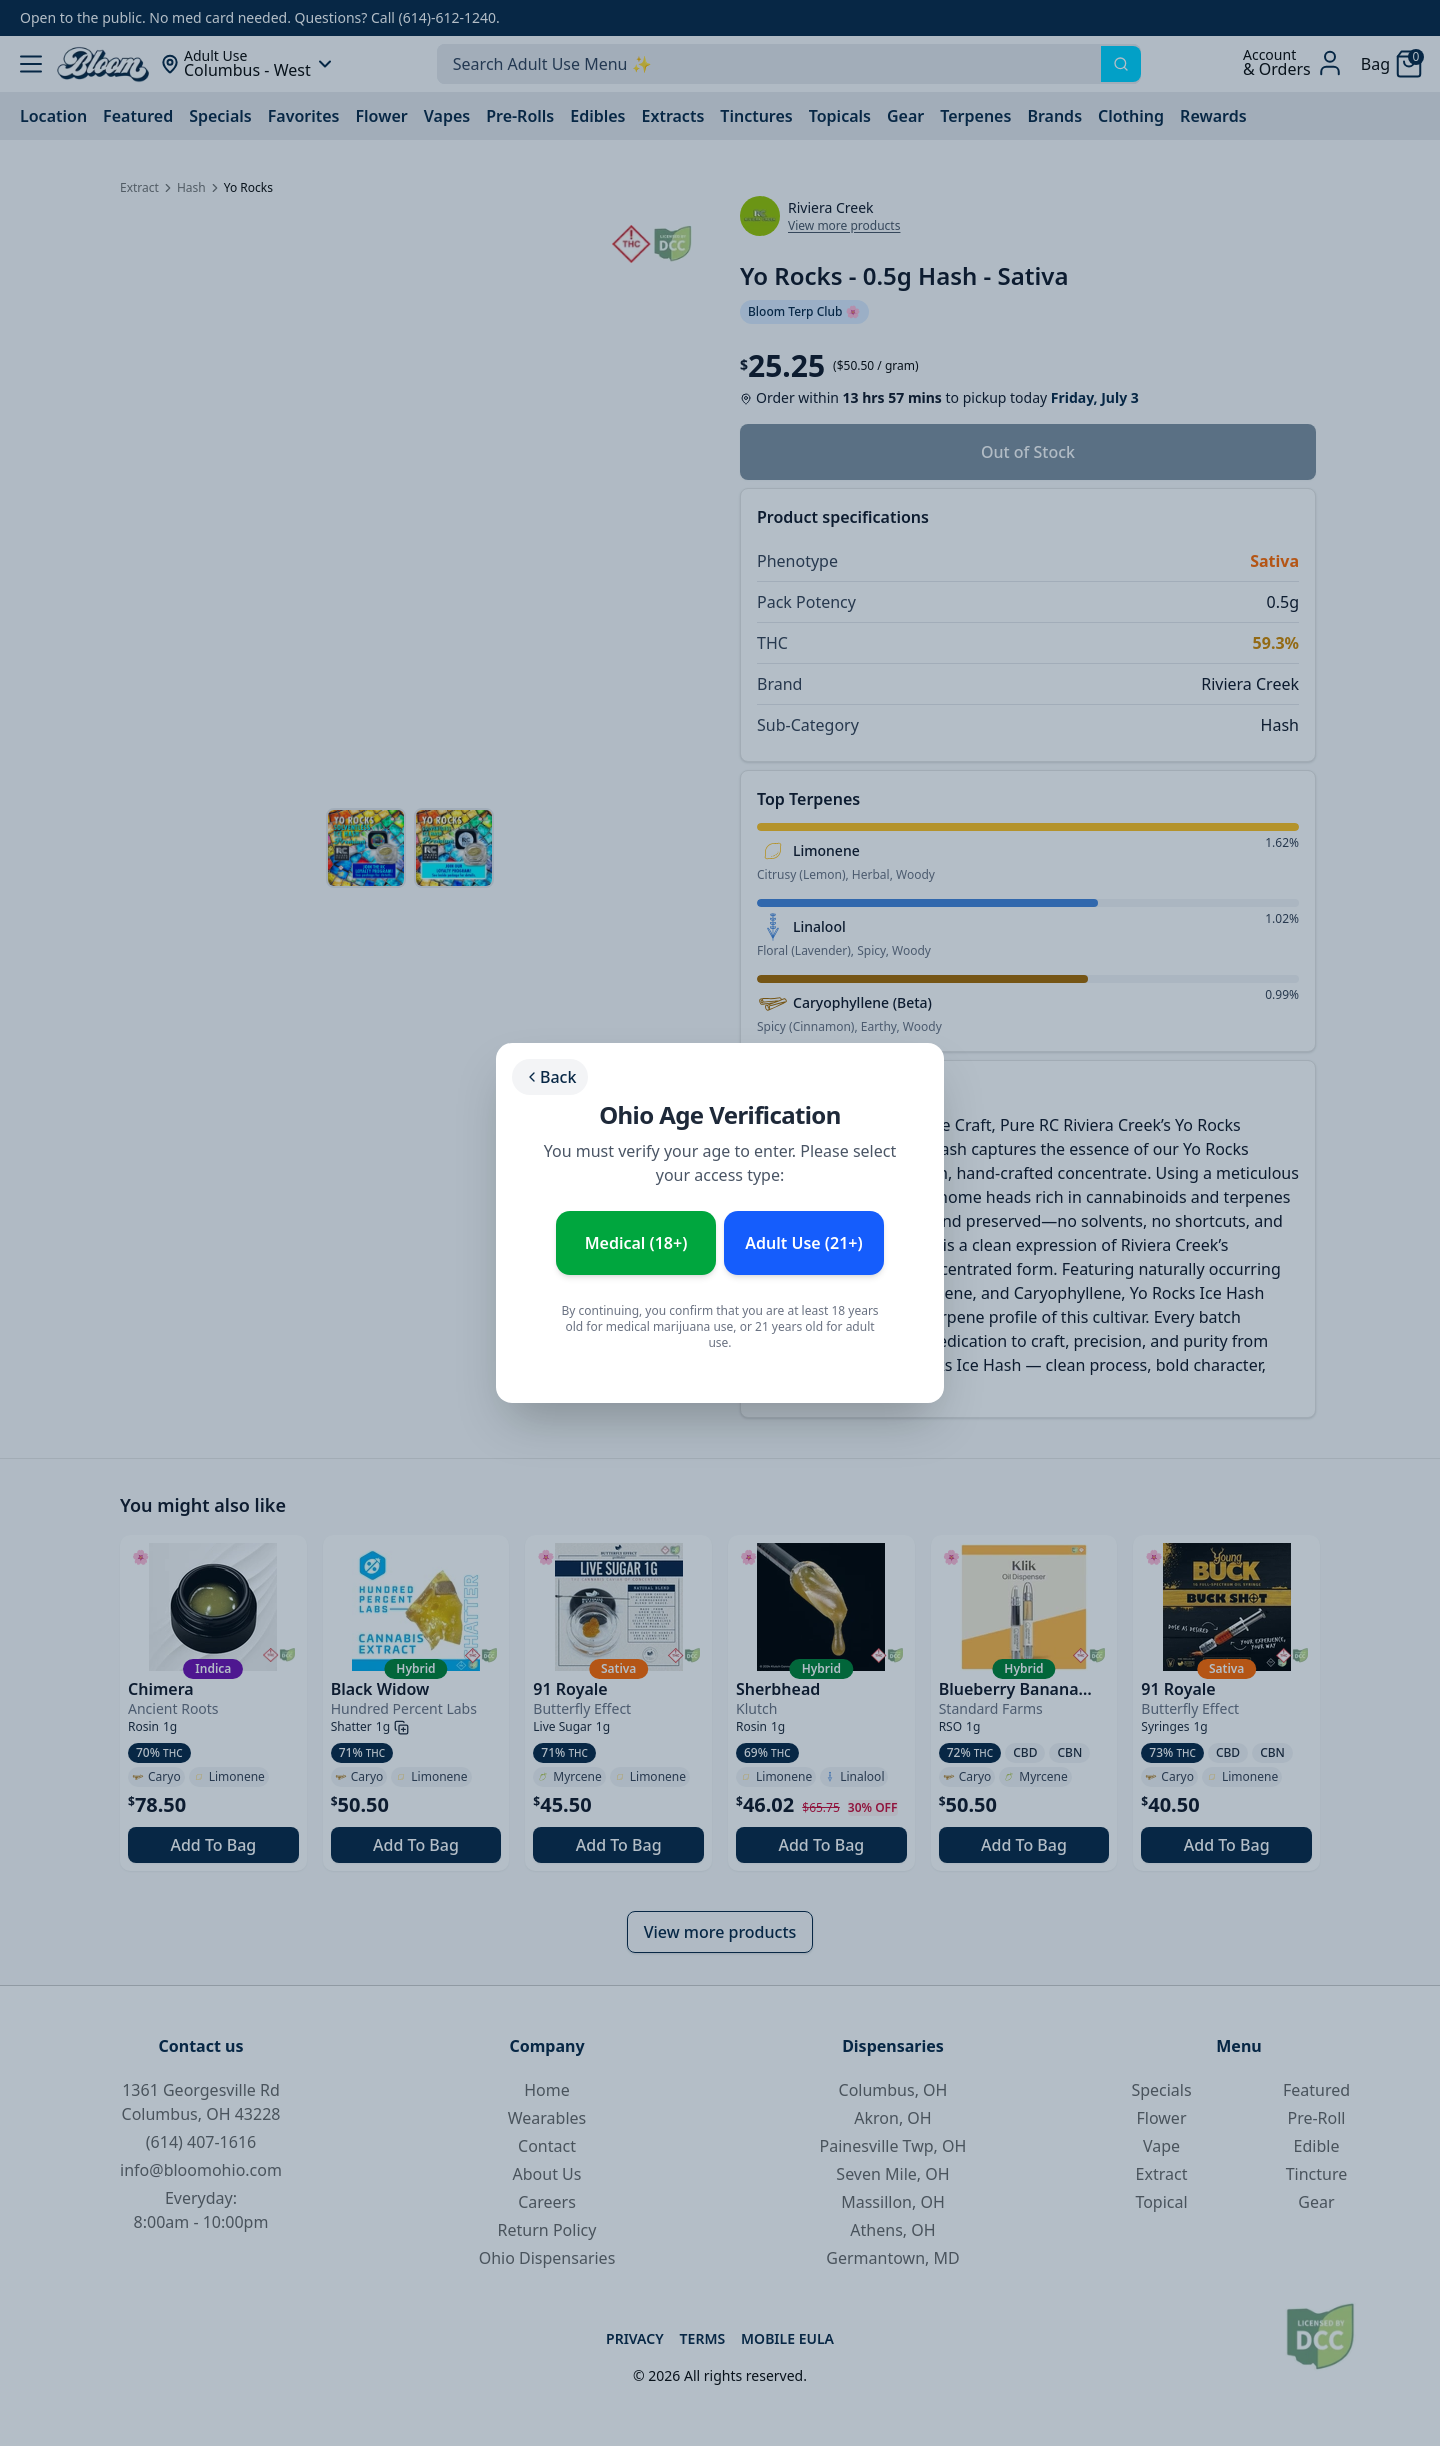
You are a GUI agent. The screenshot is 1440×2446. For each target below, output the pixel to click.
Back (550, 1077)
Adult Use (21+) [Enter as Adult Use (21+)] (803, 1243)
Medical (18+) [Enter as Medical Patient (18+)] (636, 1243)
